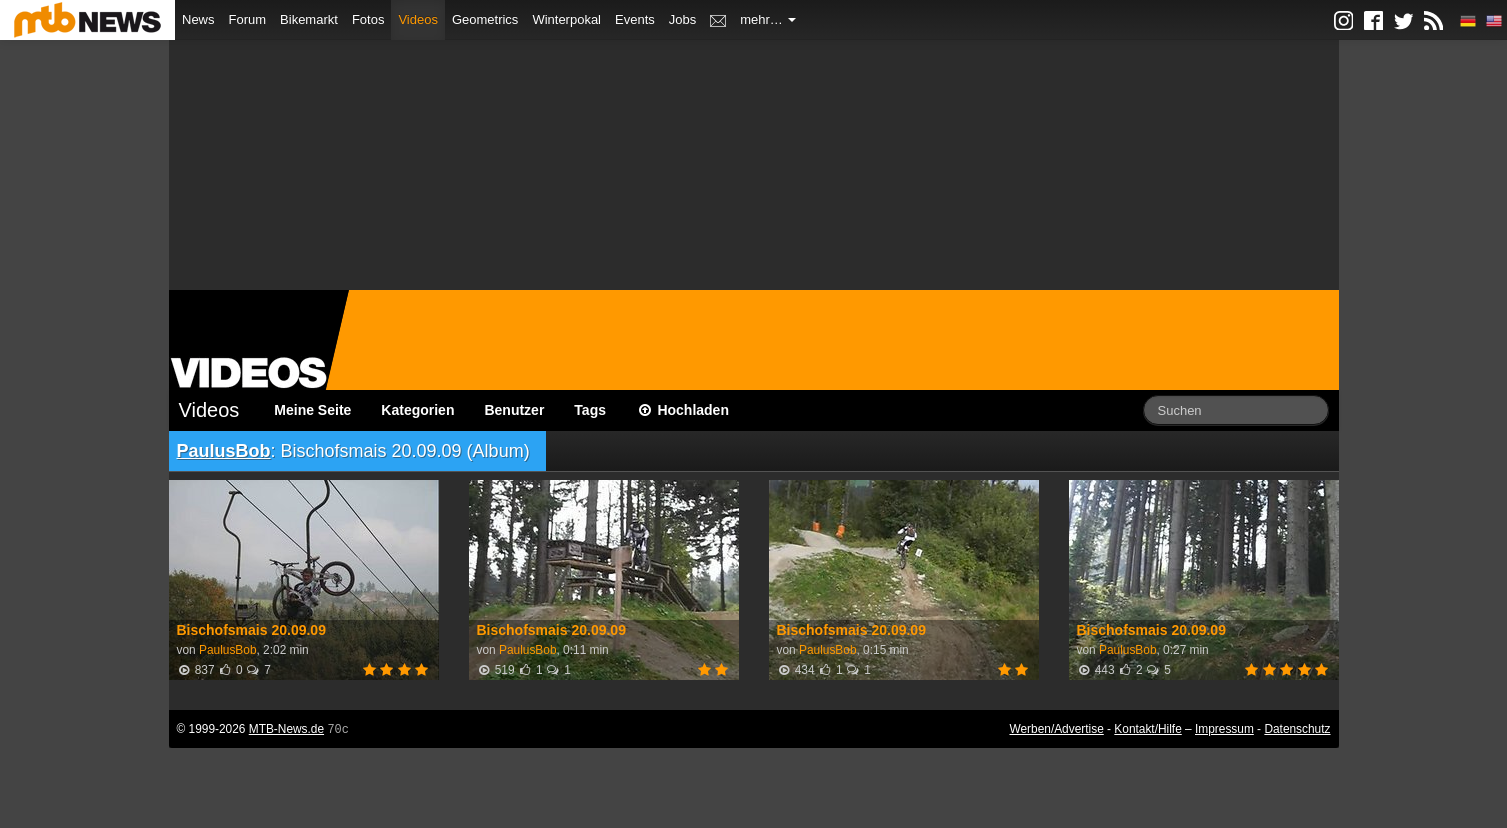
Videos (418, 19)
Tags (590, 410)
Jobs (682, 19)
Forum (248, 19)
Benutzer (514, 410)
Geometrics (485, 19)
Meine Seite (312, 410)
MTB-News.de (286, 729)
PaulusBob (224, 451)
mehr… (768, 19)
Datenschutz (1297, 729)
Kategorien (417, 410)
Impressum (1224, 729)
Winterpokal (566, 19)
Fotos (368, 19)
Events (635, 19)
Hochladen (682, 410)
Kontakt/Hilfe (1147, 729)
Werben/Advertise (1056, 729)
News (198, 19)
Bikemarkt (309, 19)
